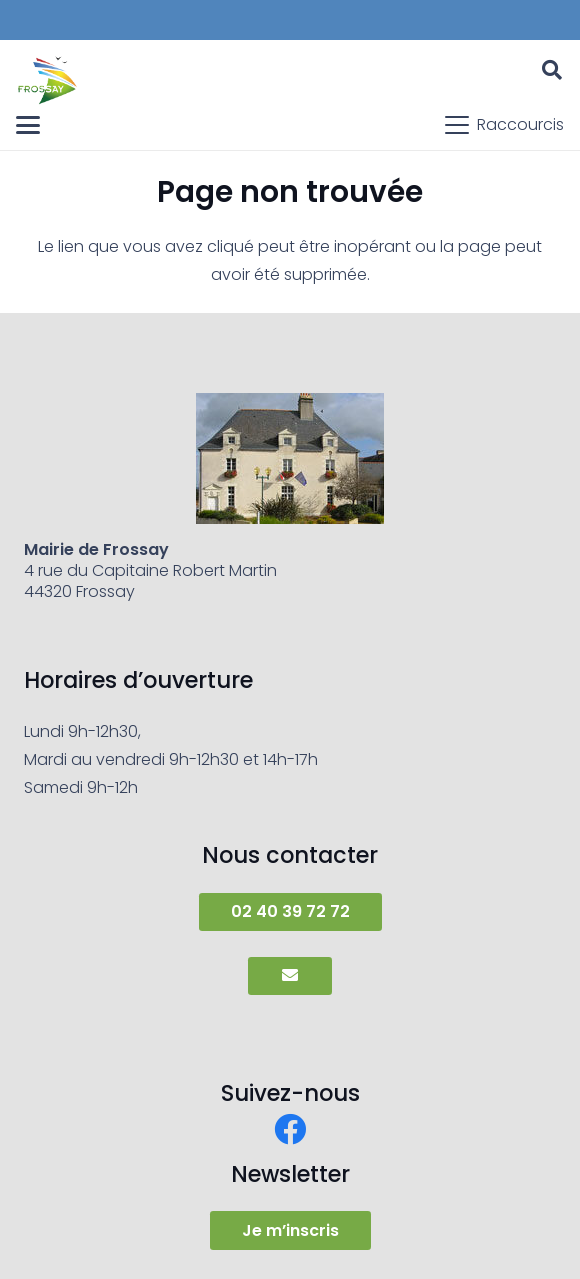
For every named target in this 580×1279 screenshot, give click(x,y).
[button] (552, 70)
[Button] (289, 976)
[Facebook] (290, 1129)
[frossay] (48, 80)
